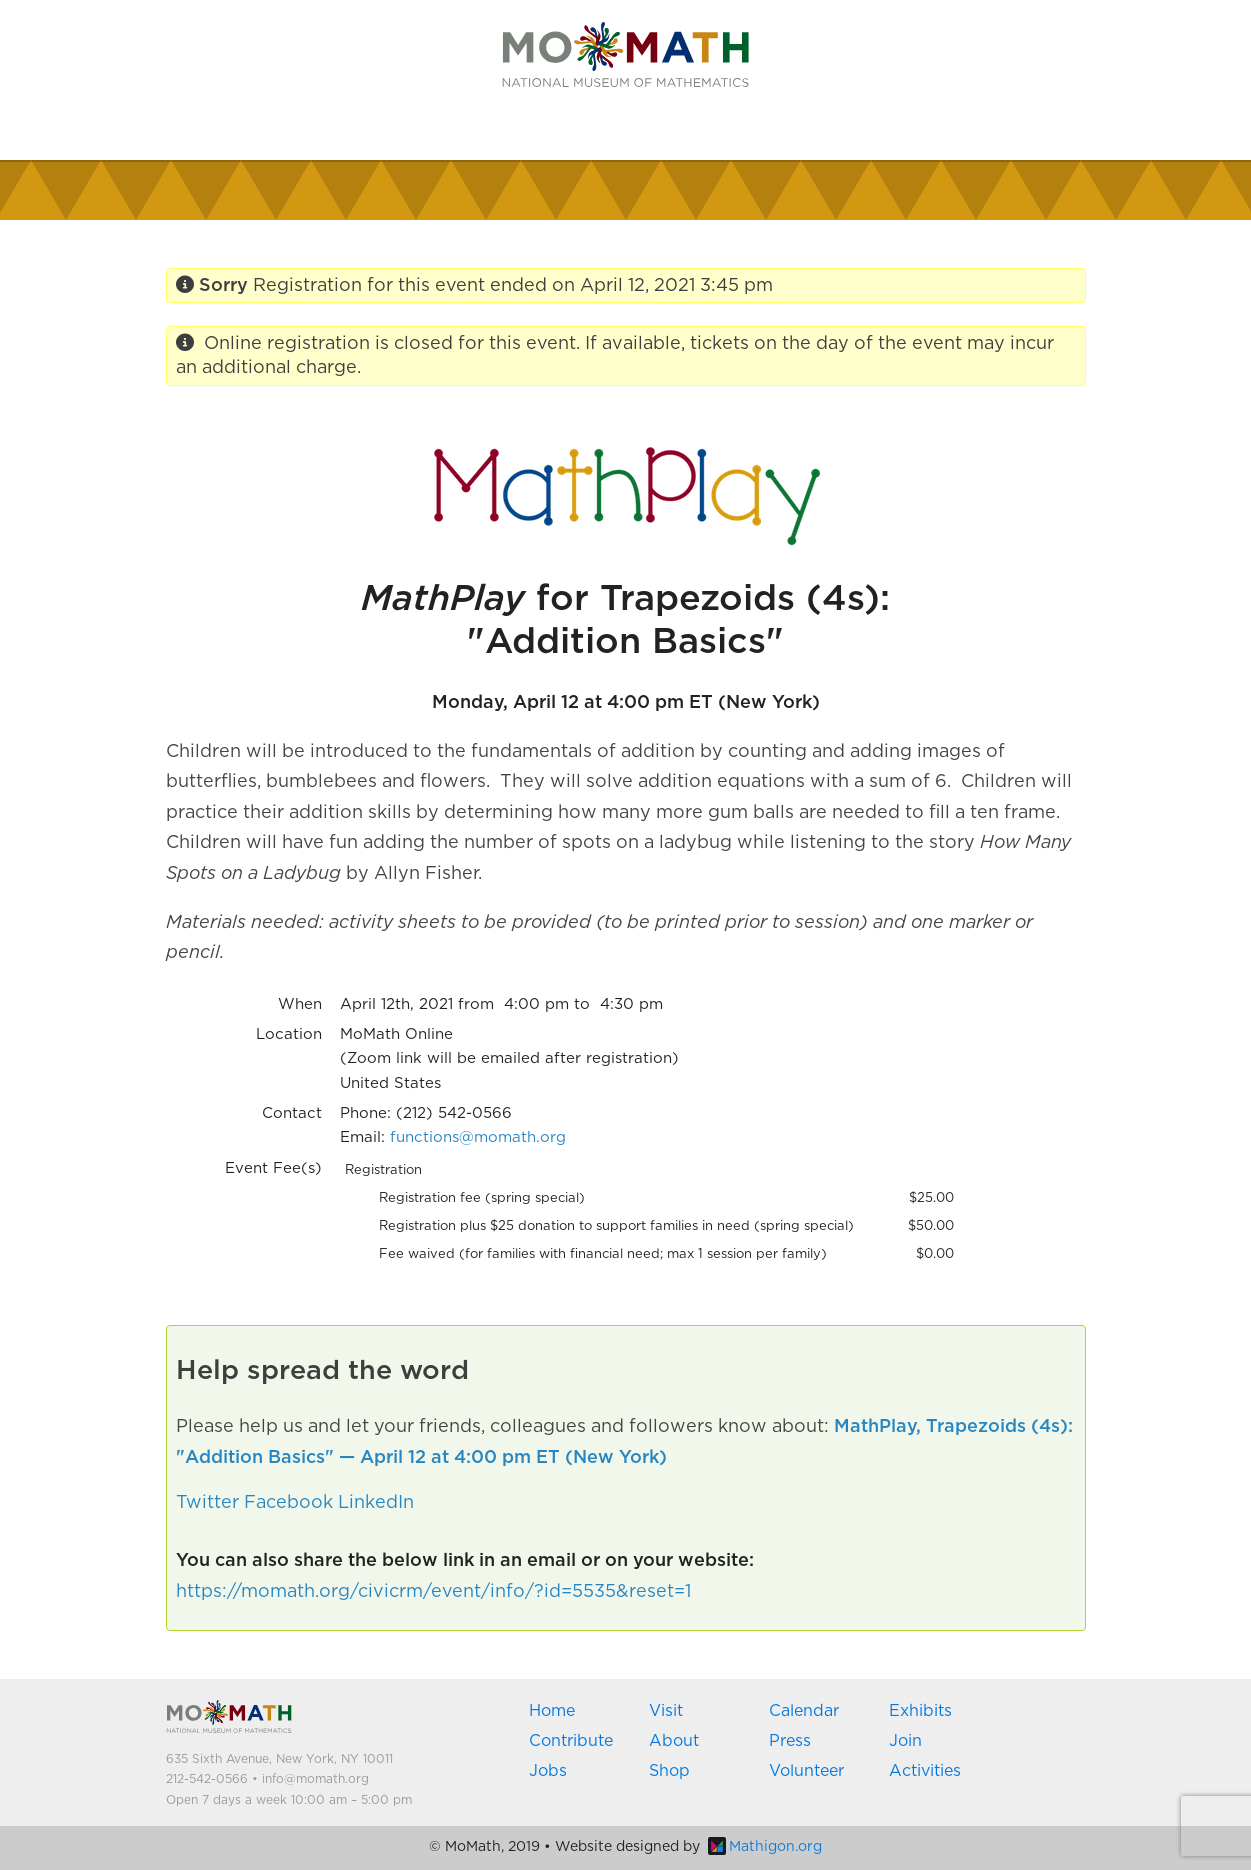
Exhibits (920, 1711)
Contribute (571, 1741)
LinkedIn (376, 1503)
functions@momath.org (478, 1137)
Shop (669, 1771)
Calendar (804, 1711)
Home (552, 1711)
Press (790, 1741)
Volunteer (806, 1771)
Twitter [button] (207, 1503)
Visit (666, 1711)
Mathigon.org (765, 1847)
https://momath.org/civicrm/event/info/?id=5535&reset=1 (433, 1592)
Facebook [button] (288, 1503)
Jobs (548, 1771)
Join (905, 1741)
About (674, 1741)
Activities (925, 1771)
